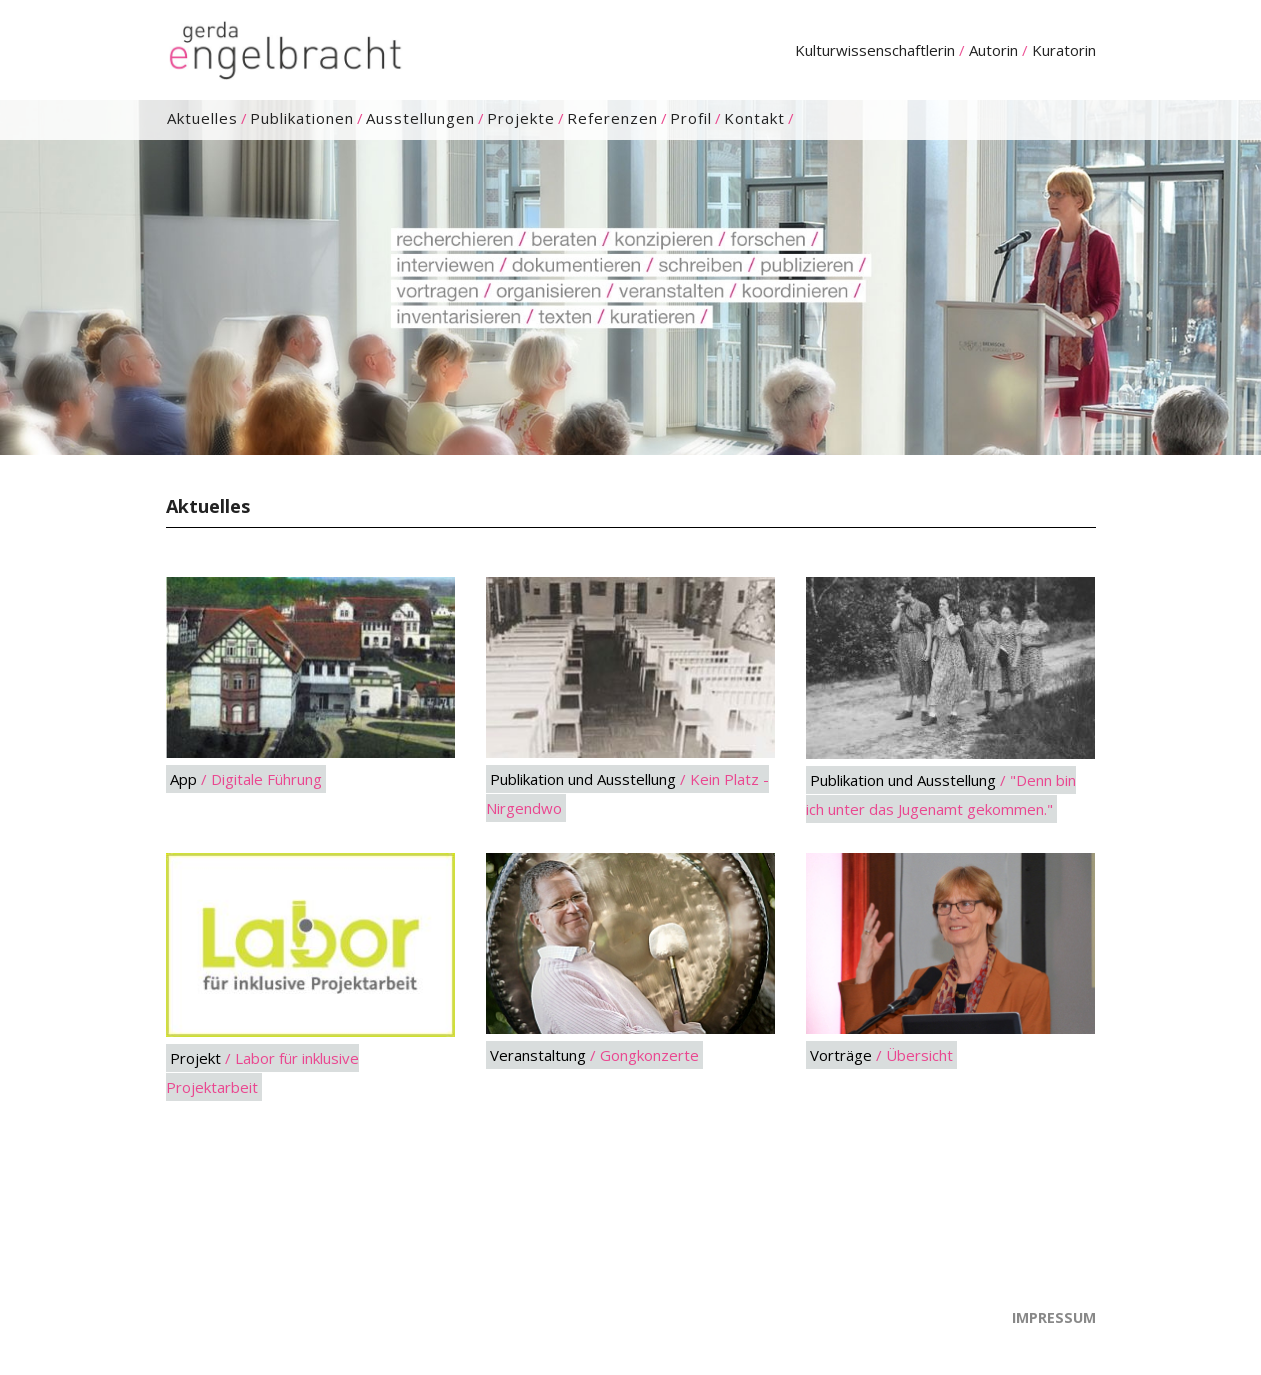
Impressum (1054, 1317)
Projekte (521, 118)
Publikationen (302, 118)
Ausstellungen (420, 118)
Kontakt (754, 118)
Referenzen (612, 118)
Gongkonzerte (649, 1055)
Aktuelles (202, 118)
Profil (691, 118)
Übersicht (919, 1055)
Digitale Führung (266, 779)
